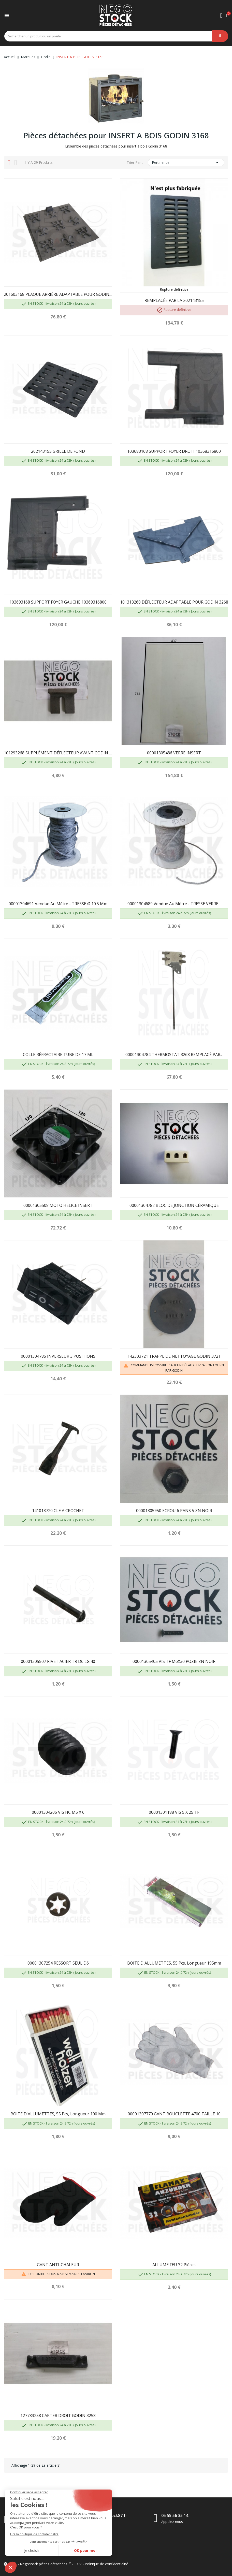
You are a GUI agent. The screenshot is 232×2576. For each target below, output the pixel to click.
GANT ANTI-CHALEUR (58, 2264)
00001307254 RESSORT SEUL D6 (58, 1963)
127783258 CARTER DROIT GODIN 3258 (58, 2415)
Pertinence (186, 162)
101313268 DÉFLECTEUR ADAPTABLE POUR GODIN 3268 (174, 602)
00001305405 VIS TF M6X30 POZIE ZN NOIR (174, 1661)
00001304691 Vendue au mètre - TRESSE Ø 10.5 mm (58, 903)
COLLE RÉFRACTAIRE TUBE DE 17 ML (58, 1054)
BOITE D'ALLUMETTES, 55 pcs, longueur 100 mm (58, 2113)
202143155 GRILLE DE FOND (58, 451)
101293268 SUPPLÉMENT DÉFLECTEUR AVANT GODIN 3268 (58, 752)
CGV (78, 2564)
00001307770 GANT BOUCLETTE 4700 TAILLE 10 (174, 2113)
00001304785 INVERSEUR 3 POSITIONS (58, 1356)
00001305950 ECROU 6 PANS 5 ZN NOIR (174, 1510)
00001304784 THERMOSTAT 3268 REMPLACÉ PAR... (174, 1054)
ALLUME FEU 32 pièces (174, 2264)
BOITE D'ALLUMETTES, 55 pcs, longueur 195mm (174, 1963)
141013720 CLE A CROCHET (58, 1510)
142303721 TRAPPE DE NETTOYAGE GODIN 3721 (174, 1356)
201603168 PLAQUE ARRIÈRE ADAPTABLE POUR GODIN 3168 (58, 294)
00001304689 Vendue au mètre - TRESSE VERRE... (174, 903)
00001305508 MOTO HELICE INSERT (58, 1205)
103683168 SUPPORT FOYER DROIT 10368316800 (174, 451)
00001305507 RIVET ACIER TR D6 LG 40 (58, 1661)
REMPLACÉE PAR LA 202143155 (174, 300)
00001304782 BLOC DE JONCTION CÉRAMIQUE (174, 1205)
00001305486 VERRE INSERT (174, 752)
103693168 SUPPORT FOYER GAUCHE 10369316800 (58, 602)
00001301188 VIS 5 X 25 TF (174, 1812)
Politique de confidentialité (106, 2564)
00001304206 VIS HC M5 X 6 (58, 1812)
